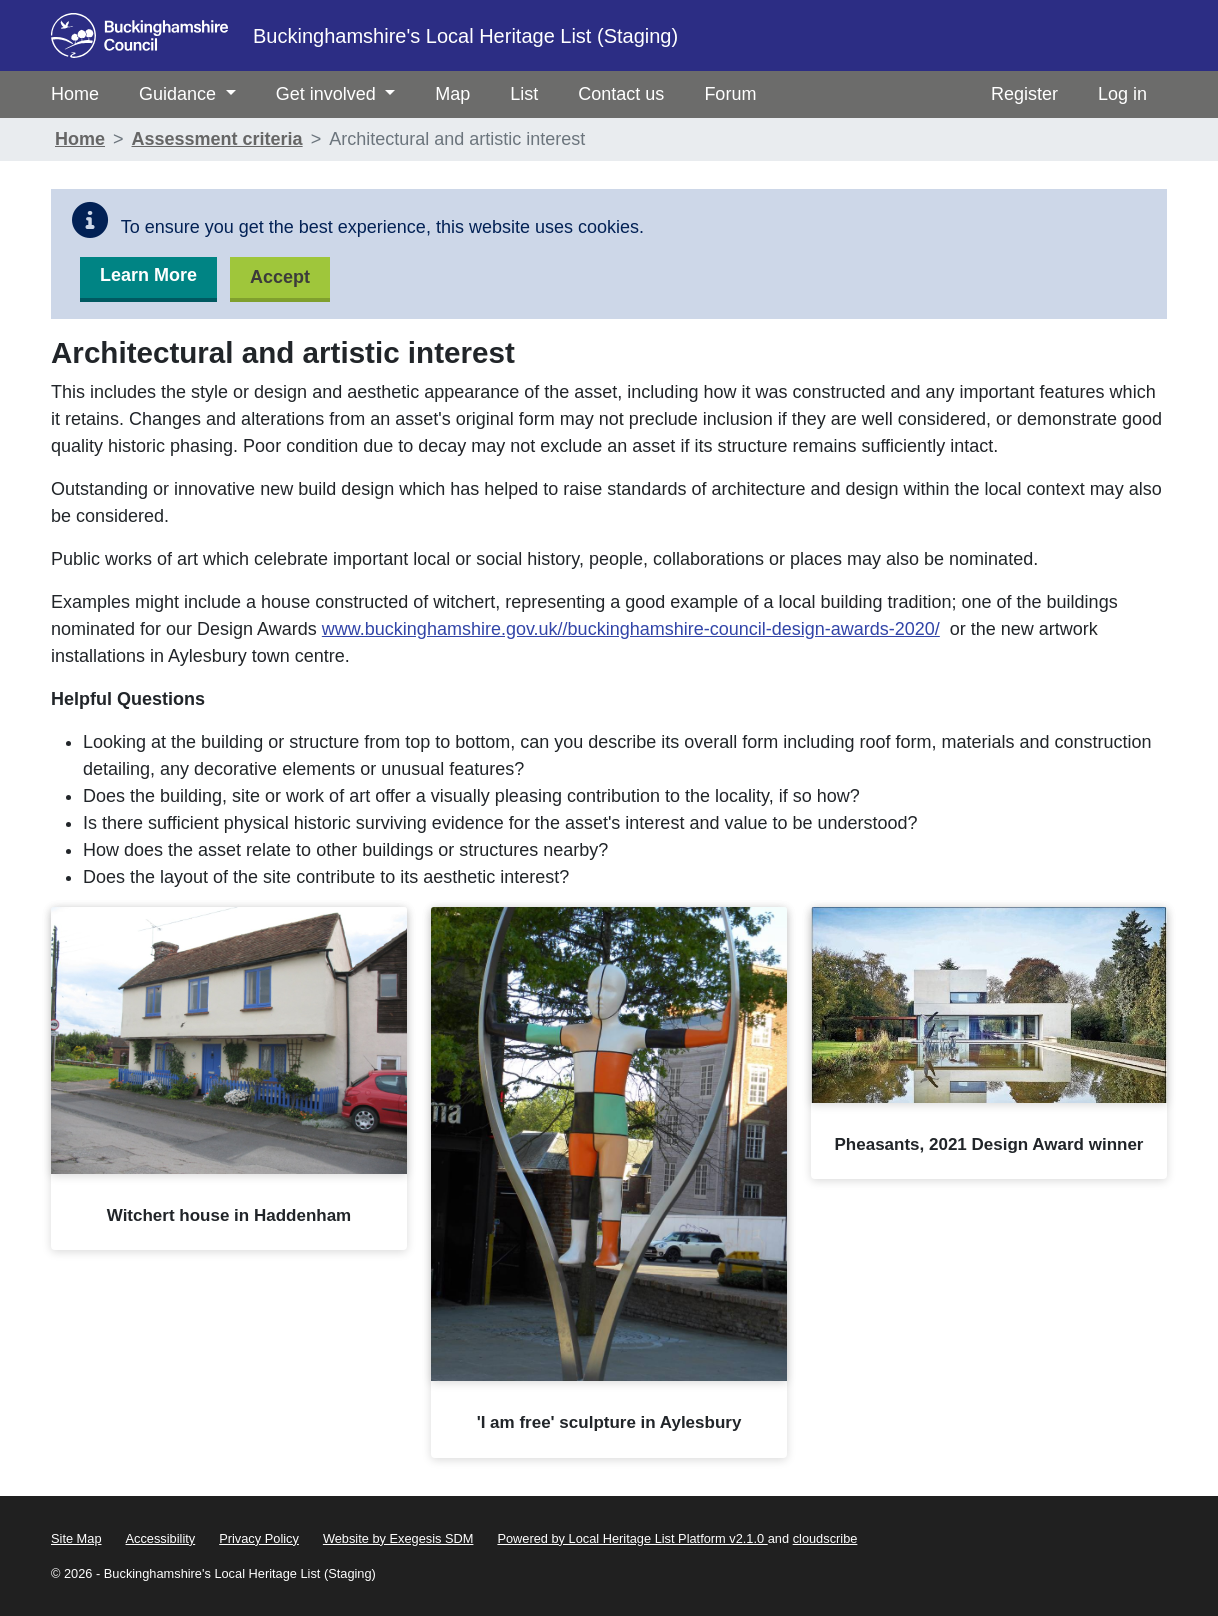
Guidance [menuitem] (187, 94)
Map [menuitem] (452, 94)
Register (1024, 94)
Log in (1122, 94)
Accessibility (161, 1538)
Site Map (76, 1538)
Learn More (148, 275)
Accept (280, 277)
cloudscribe (825, 1538)
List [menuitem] (524, 94)
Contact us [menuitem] (621, 94)
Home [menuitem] (75, 94)
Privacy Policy (259, 1538)
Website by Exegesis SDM (398, 1538)
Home (80, 139)
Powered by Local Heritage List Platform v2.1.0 (632, 1538)
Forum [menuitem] (730, 94)
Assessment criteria (217, 139)
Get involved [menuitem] (336, 94)
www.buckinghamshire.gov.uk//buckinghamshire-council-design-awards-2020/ (631, 629)
